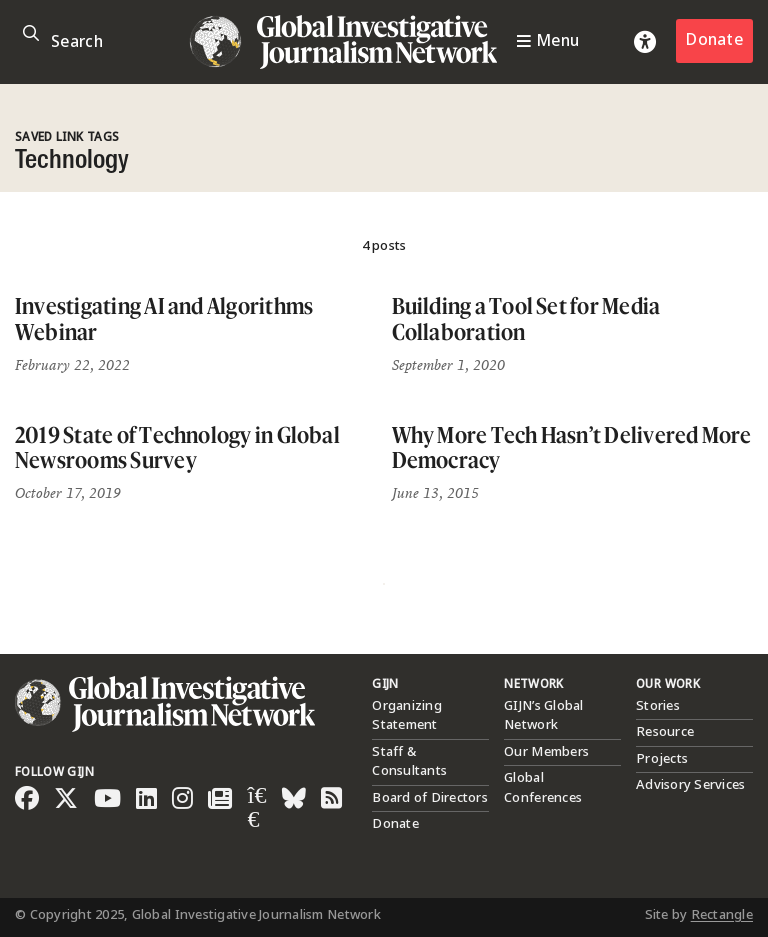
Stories (658, 706)
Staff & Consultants (409, 762)
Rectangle (722, 915)
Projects (662, 759)
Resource (665, 732)
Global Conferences (543, 788)
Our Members (546, 752)
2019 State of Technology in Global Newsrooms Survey (177, 447)
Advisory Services (690, 785)
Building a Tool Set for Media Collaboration (526, 318)
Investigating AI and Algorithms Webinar (164, 318)
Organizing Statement (407, 716)
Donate (714, 40)
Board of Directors (430, 798)
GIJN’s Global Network (543, 716)
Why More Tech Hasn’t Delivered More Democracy (572, 447)
